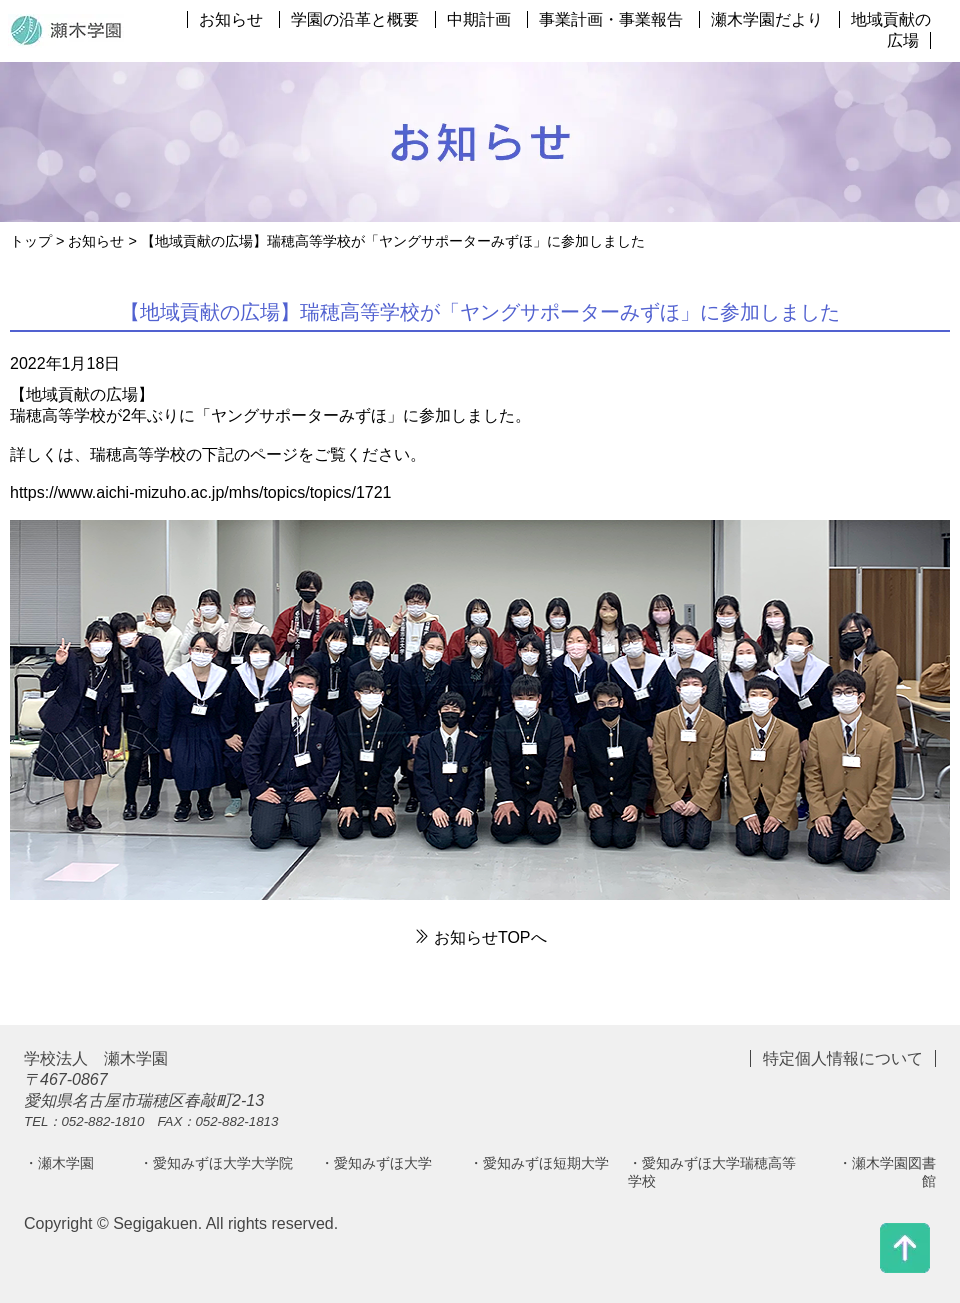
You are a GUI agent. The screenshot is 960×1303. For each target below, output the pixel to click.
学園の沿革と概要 (355, 19)
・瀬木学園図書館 (887, 1172)
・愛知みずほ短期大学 (539, 1163)
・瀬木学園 (59, 1163)
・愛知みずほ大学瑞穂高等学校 (712, 1172)
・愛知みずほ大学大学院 (216, 1163)
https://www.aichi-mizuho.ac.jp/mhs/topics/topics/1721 (201, 492)
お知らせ (231, 19)
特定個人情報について (843, 1058)
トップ (31, 241)
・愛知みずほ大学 (376, 1163)
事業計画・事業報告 (611, 19)
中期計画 (479, 19)
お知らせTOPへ (479, 937)
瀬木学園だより (767, 19)
